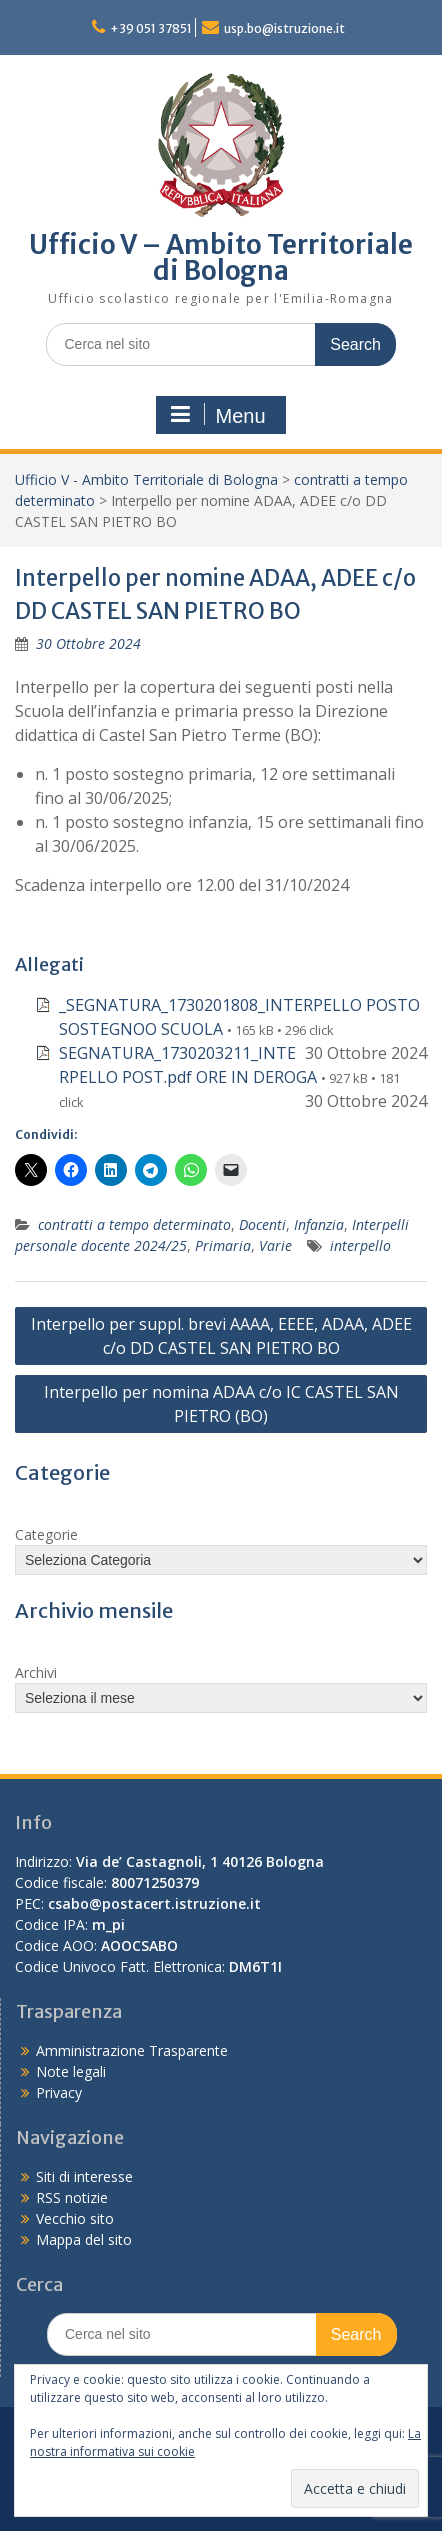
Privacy (59, 2092)
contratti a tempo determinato (134, 1224)
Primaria (223, 1245)
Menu (218, 415)
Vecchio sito (75, 2218)
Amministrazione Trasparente (132, 2050)
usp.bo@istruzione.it (284, 28)
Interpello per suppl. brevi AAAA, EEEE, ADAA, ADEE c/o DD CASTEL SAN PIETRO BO (221, 1336)
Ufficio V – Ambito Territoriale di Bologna (221, 257)
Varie (275, 1245)
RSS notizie (72, 2197)
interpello (360, 1245)
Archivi (36, 1672)
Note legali (71, 2071)
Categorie (46, 1534)
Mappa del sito (84, 2239)
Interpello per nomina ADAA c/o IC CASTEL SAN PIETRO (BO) (221, 1404)
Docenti (262, 1224)
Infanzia (319, 1224)
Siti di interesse (84, 2176)
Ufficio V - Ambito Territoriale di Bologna (146, 479)
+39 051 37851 (151, 28)
